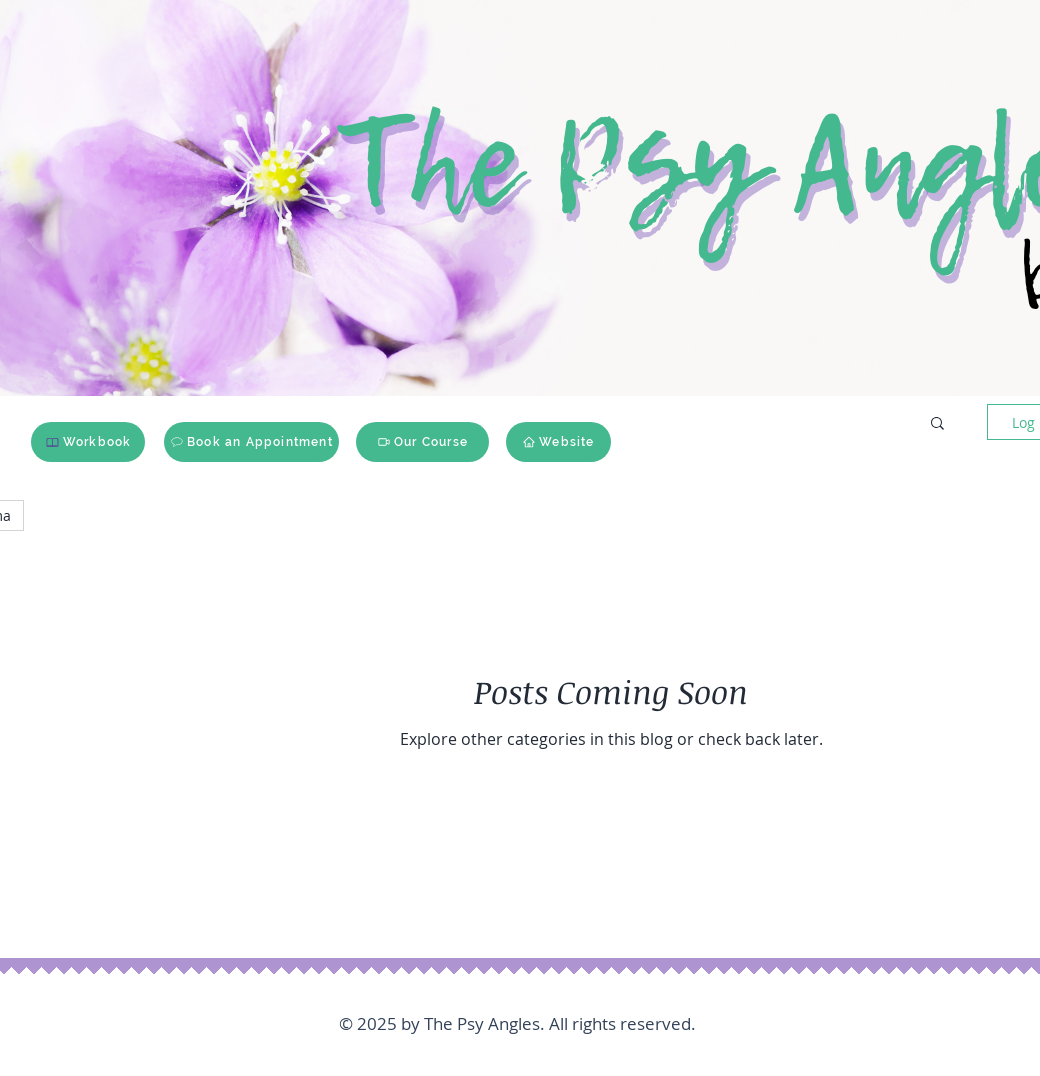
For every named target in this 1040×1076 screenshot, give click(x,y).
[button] (937, 424)
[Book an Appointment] (251, 442)
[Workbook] (88, 442)
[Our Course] (422, 442)
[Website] (558, 442)
